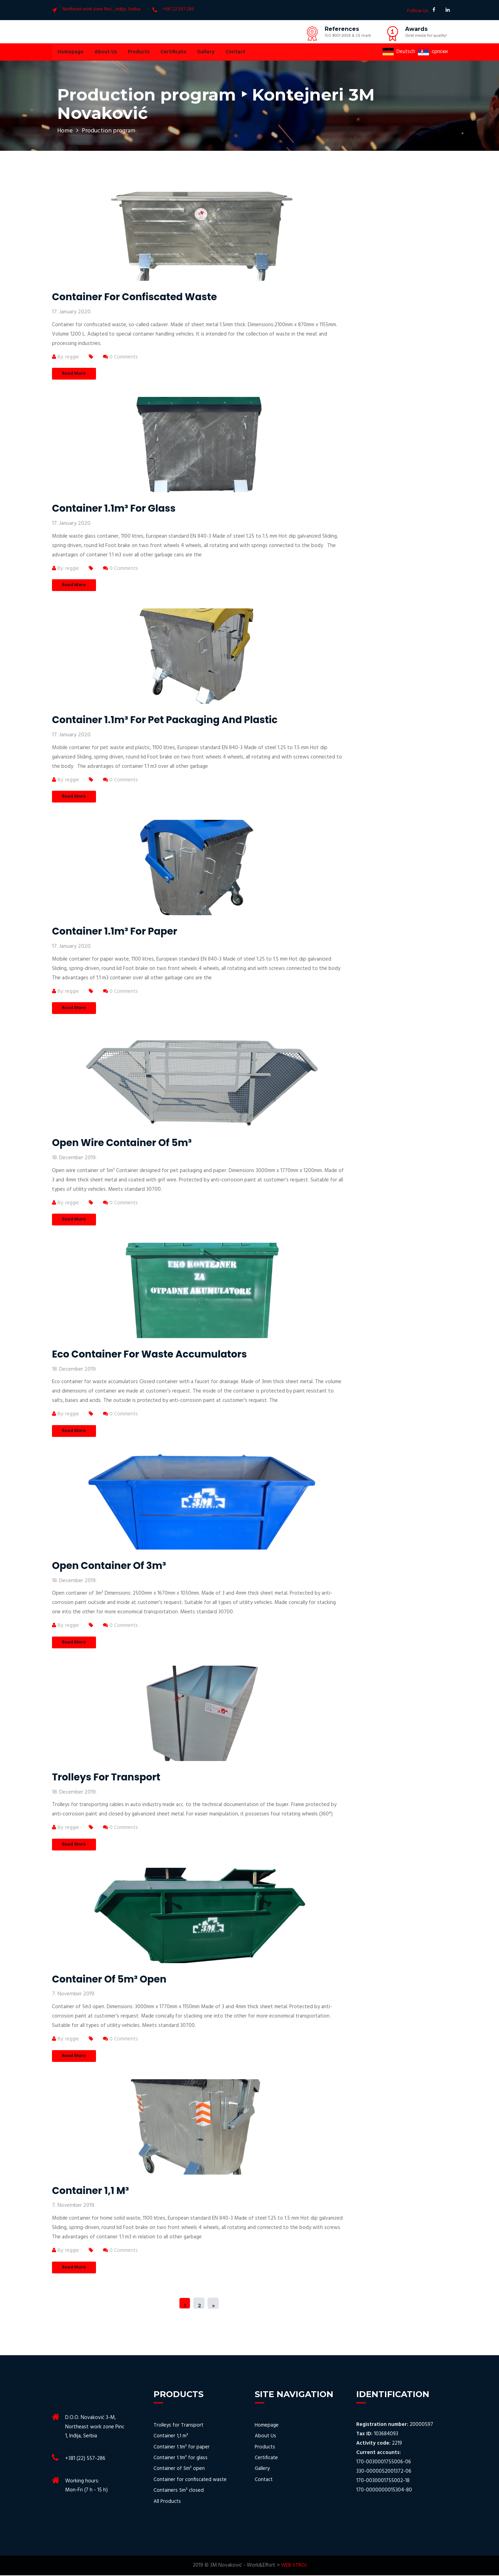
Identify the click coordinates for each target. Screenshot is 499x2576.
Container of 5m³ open (109, 1979)
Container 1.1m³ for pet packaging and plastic (165, 720)
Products (137, 52)
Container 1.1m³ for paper (114, 931)
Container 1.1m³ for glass (114, 508)
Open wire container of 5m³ (122, 1143)
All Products (167, 2502)
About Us (105, 52)
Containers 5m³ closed (179, 2491)
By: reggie (65, 357)
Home (65, 131)
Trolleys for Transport (179, 2425)
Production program (109, 131)
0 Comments (121, 357)
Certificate (172, 52)
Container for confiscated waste (134, 297)
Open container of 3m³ (109, 1566)
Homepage (70, 52)
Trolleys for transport (106, 1777)
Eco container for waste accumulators (149, 1354)
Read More (74, 374)
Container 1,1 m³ (90, 2191)
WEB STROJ (294, 2566)
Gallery (204, 52)
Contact (233, 52)
